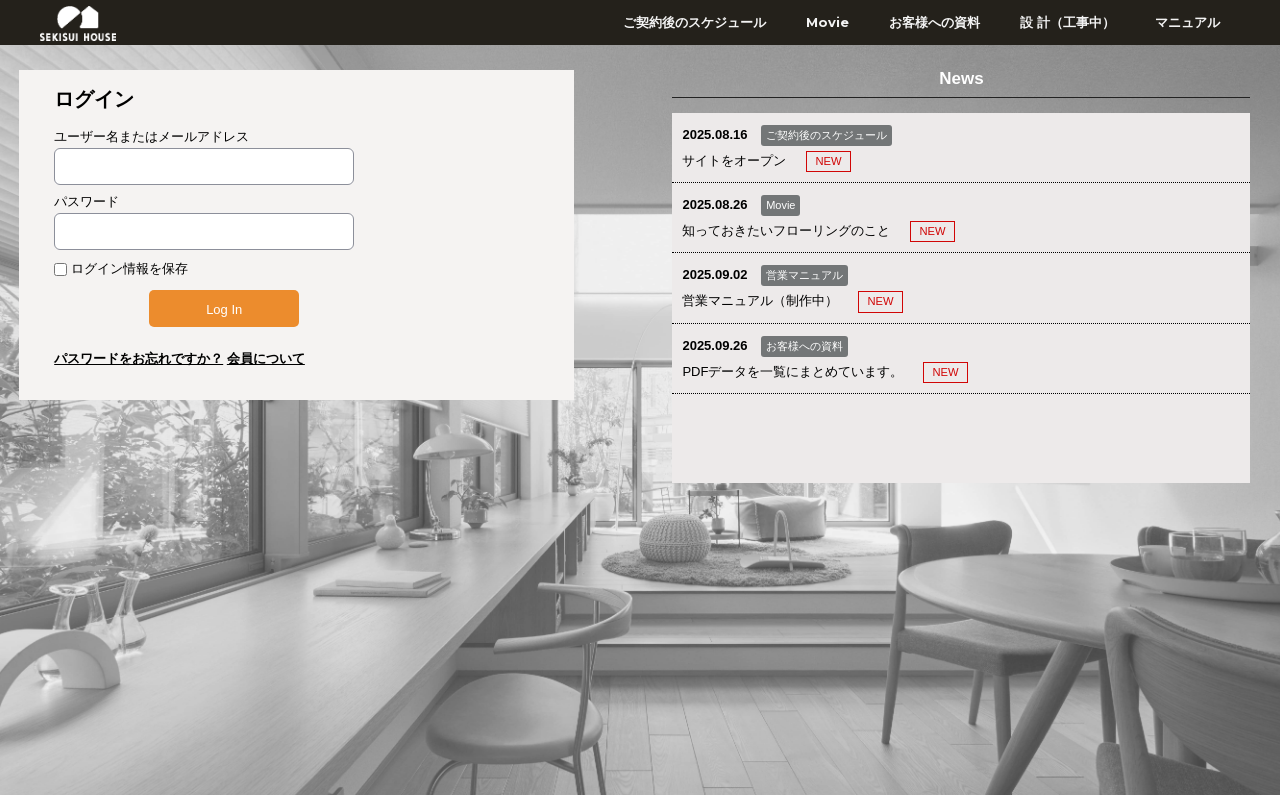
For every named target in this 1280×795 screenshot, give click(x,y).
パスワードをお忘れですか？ (138, 358)
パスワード (86, 201)
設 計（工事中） (1067, 22)
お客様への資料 (934, 22)
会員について (266, 358)
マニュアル (1187, 22)
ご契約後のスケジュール (694, 22)
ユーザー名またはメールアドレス (151, 136)
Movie (827, 22)
